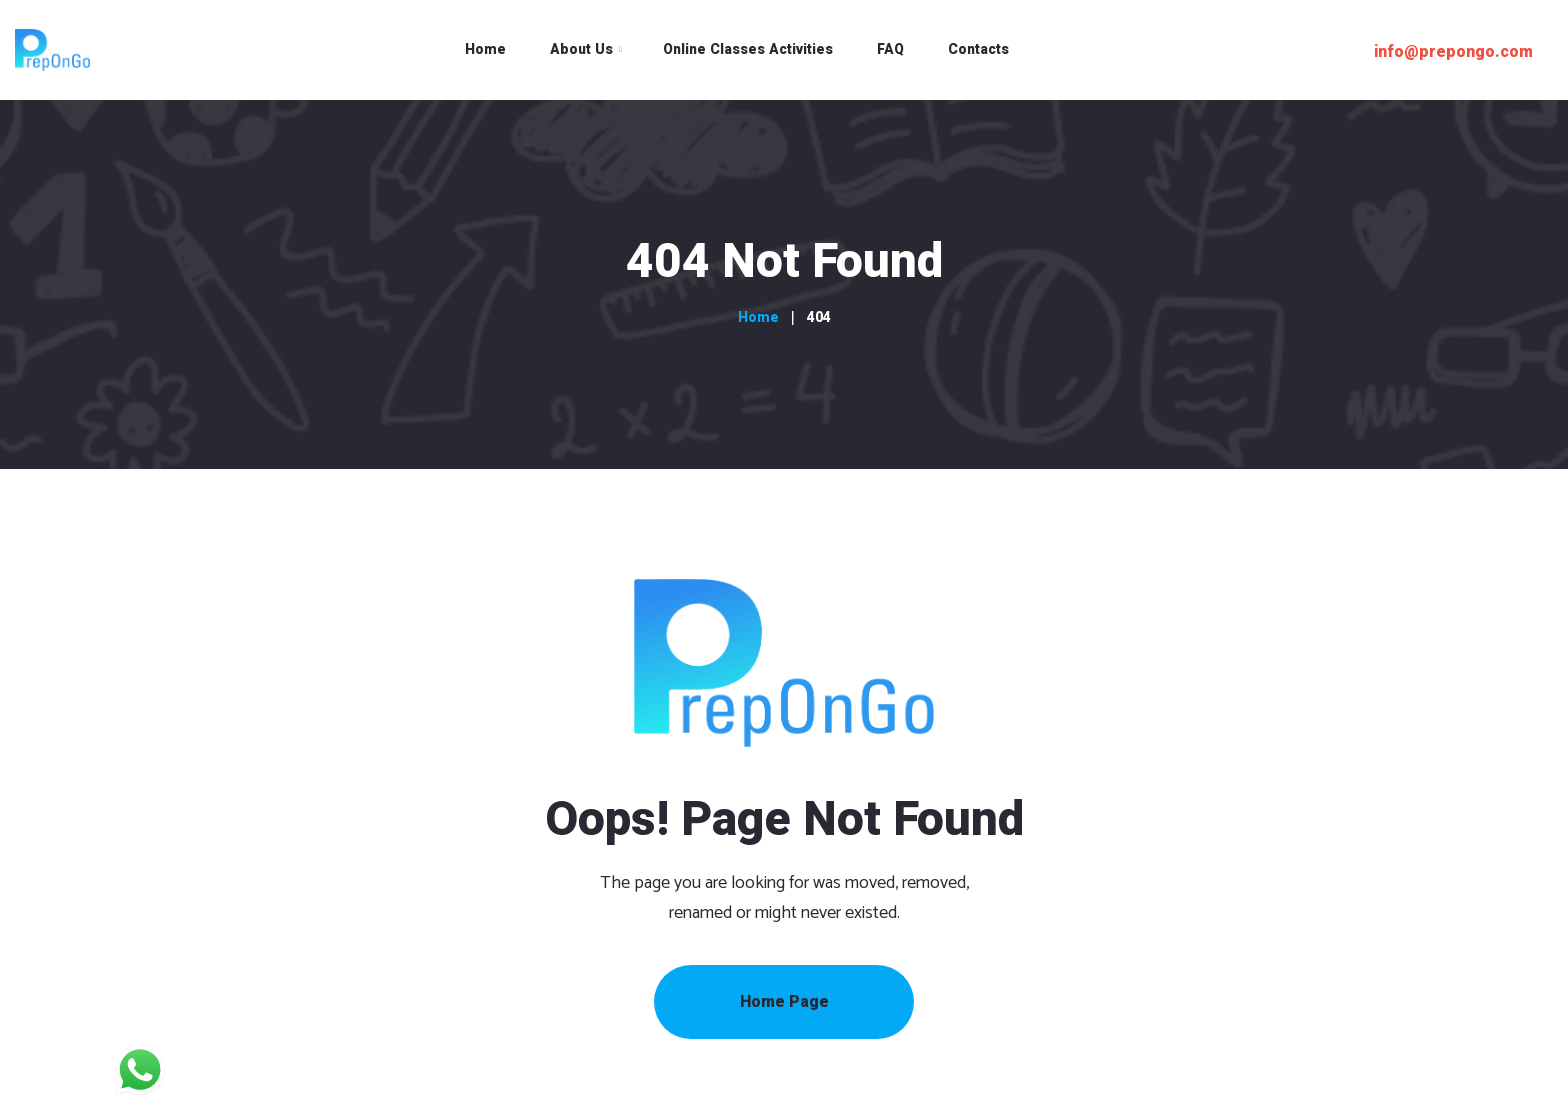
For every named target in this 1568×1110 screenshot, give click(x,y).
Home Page (784, 1002)
